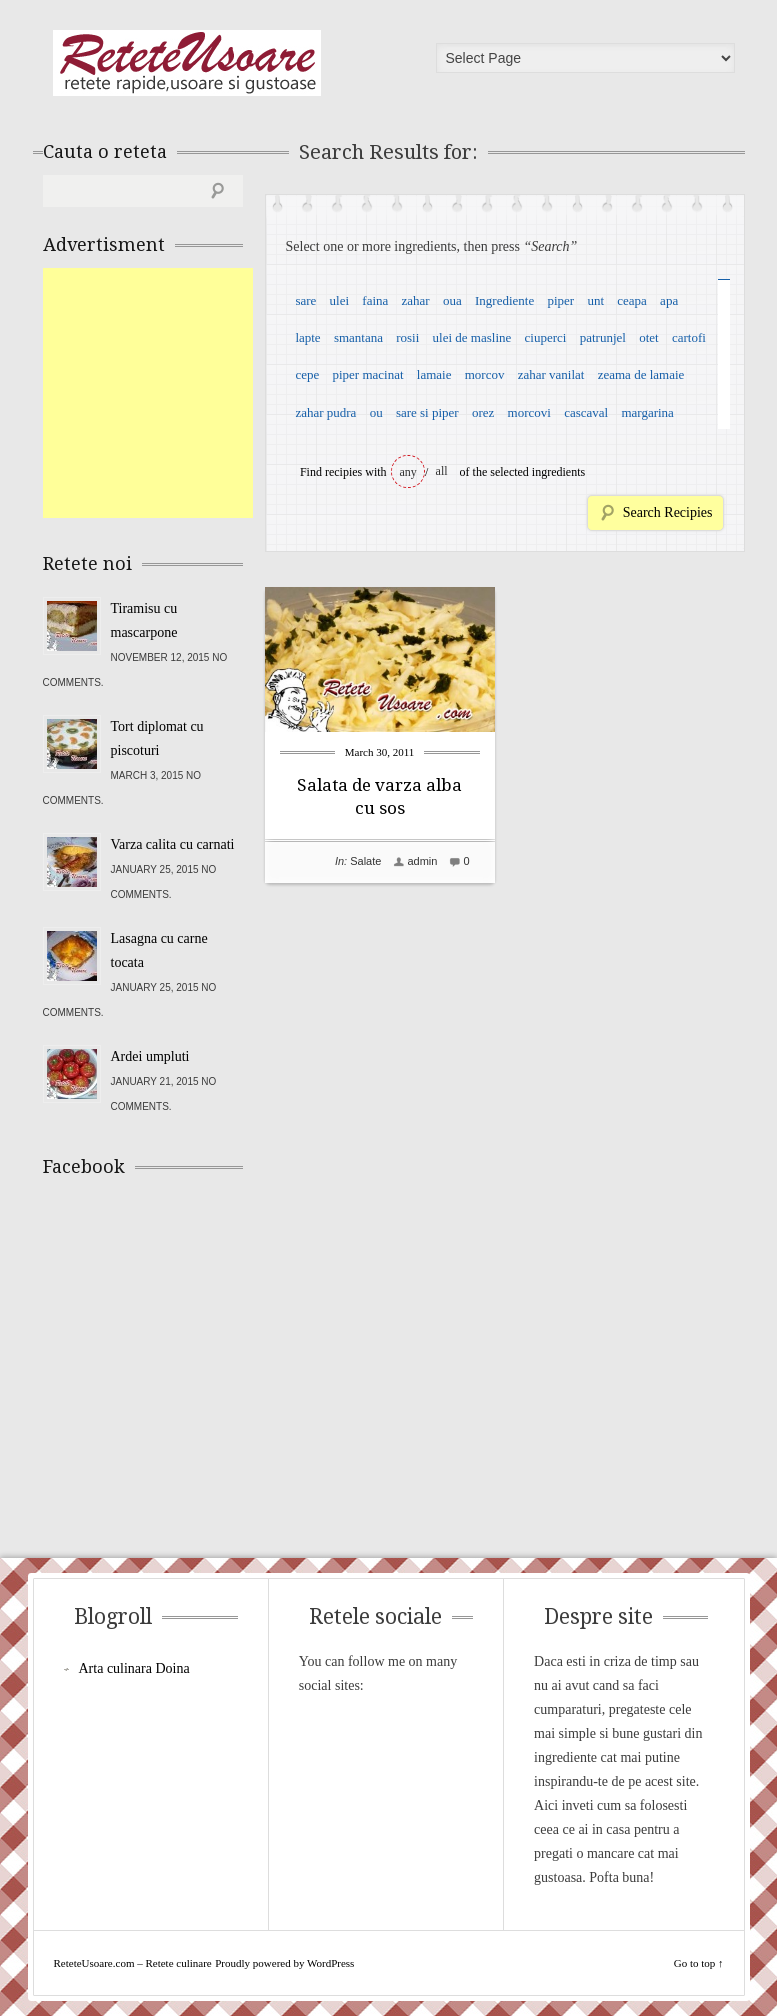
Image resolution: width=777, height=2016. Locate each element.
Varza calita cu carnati (173, 844)
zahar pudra (325, 412)
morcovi (529, 412)
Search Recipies (668, 512)
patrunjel (603, 337)
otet (649, 337)
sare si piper (427, 412)
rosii (407, 337)
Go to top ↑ (699, 1963)
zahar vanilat (551, 374)
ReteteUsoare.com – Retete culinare (187, 63)
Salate (365, 861)
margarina (647, 412)
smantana (358, 337)
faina (375, 300)
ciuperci (546, 337)
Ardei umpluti (150, 1056)
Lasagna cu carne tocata (159, 950)
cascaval (586, 412)
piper (560, 300)
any (408, 472)
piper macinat (367, 374)
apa (669, 300)
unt (595, 300)
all (442, 471)
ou (376, 412)
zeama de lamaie (641, 374)
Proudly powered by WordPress (284, 1963)
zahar (416, 300)
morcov (485, 374)
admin (422, 861)
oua (452, 300)
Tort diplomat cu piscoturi (157, 738)
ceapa (632, 300)
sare (305, 300)
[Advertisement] (193, 393)
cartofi (689, 337)
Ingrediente (504, 300)
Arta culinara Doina (134, 1668)
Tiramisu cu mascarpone (144, 620)
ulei (340, 300)
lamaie (434, 374)
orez (483, 412)
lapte (307, 337)
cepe (307, 374)
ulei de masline (472, 337)
